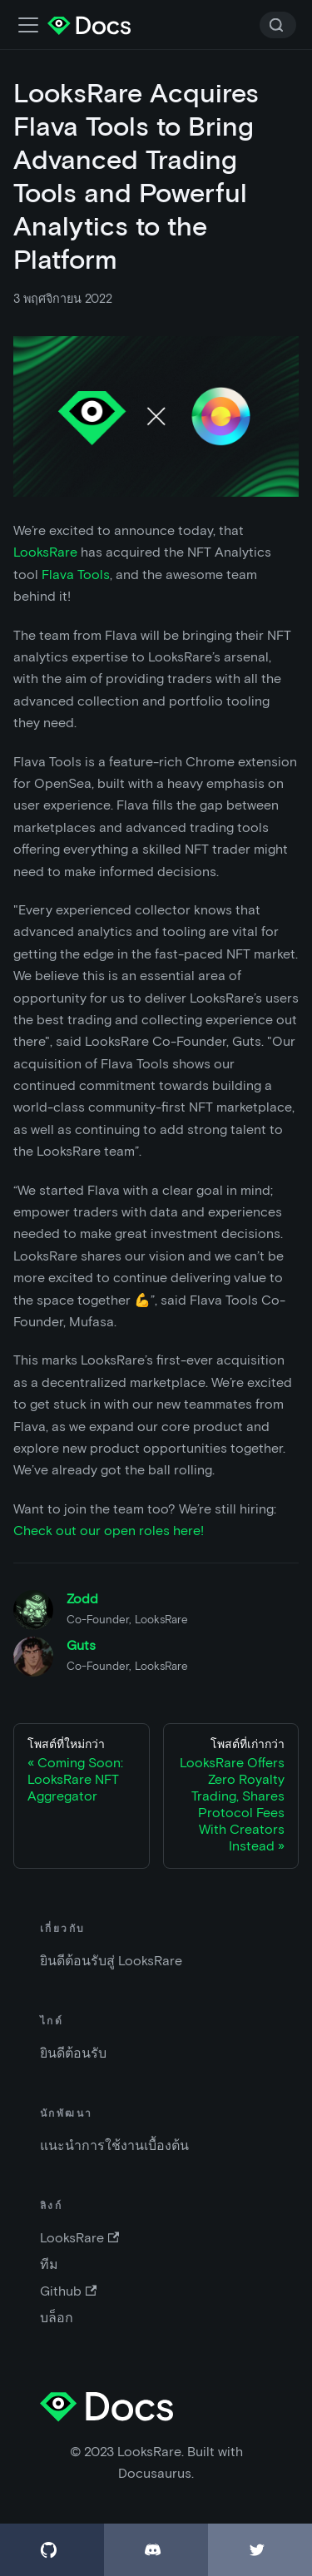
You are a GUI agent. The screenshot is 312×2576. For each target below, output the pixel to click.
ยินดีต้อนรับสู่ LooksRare (111, 1961)
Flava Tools (76, 574)
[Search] (278, 25)
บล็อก (56, 2318)
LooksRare (45, 552)
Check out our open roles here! (108, 1530)
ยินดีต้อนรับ (73, 2053)
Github (68, 2291)
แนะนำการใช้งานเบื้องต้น (114, 2145)
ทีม (49, 2264)
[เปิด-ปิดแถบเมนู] (28, 24)
